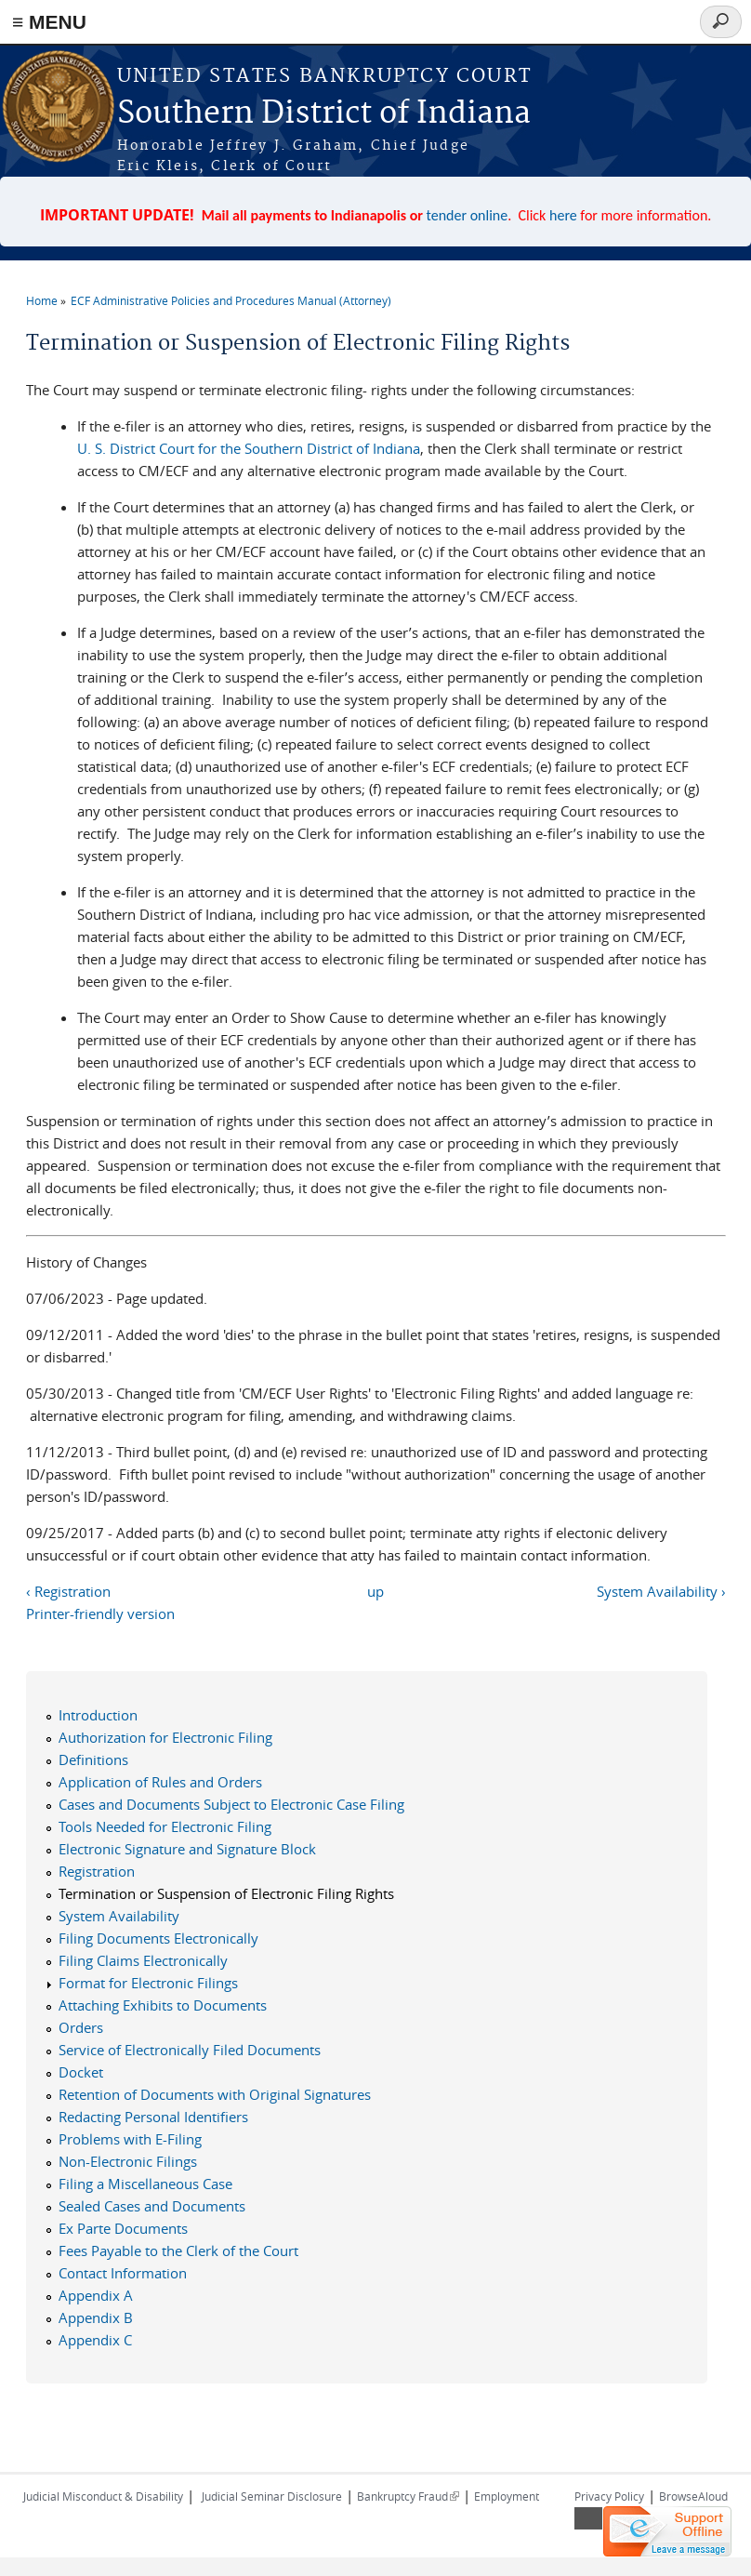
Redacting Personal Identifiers (153, 2116)
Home (42, 300)
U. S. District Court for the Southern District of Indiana (248, 448)
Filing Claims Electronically (143, 1960)
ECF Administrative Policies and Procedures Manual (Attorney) (231, 300)
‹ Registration (68, 1591)
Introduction (98, 1715)
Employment (506, 2496)
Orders (81, 2027)
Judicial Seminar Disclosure (272, 2496)
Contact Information (123, 2273)
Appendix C (95, 2339)
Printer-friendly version (100, 1613)
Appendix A (96, 2295)
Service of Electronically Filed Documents (190, 2049)
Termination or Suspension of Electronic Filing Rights (226, 1893)
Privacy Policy (609, 2496)
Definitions (93, 1759)
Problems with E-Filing (130, 2139)
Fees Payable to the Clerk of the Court (178, 2250)
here (563, 215)
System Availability (119, 1915)
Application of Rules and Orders (160, 1782)
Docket (81, 2072)
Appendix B (96, 2317)
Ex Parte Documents (123, 2228)
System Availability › (661, 1591)
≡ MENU (49, 22)
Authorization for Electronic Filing (165, 1737)
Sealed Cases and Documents (152, 2206)
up (375, 1591)
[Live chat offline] (667, 2531)
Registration (97, 1871)
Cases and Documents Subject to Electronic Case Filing (231, 1804)
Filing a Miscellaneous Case (145, 2183)
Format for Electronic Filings (148, 1982)
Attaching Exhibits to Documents (163, 2005)
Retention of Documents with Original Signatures (215, 2094)
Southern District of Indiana (324, 114)
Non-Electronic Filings (128, 2161)
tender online (467, 215)
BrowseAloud (693, 2496)
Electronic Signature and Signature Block (187, 1848)
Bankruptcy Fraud (408, 2496)
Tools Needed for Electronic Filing (165, 1826)
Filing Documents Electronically (158, 1938)
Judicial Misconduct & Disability (103, 2496)
